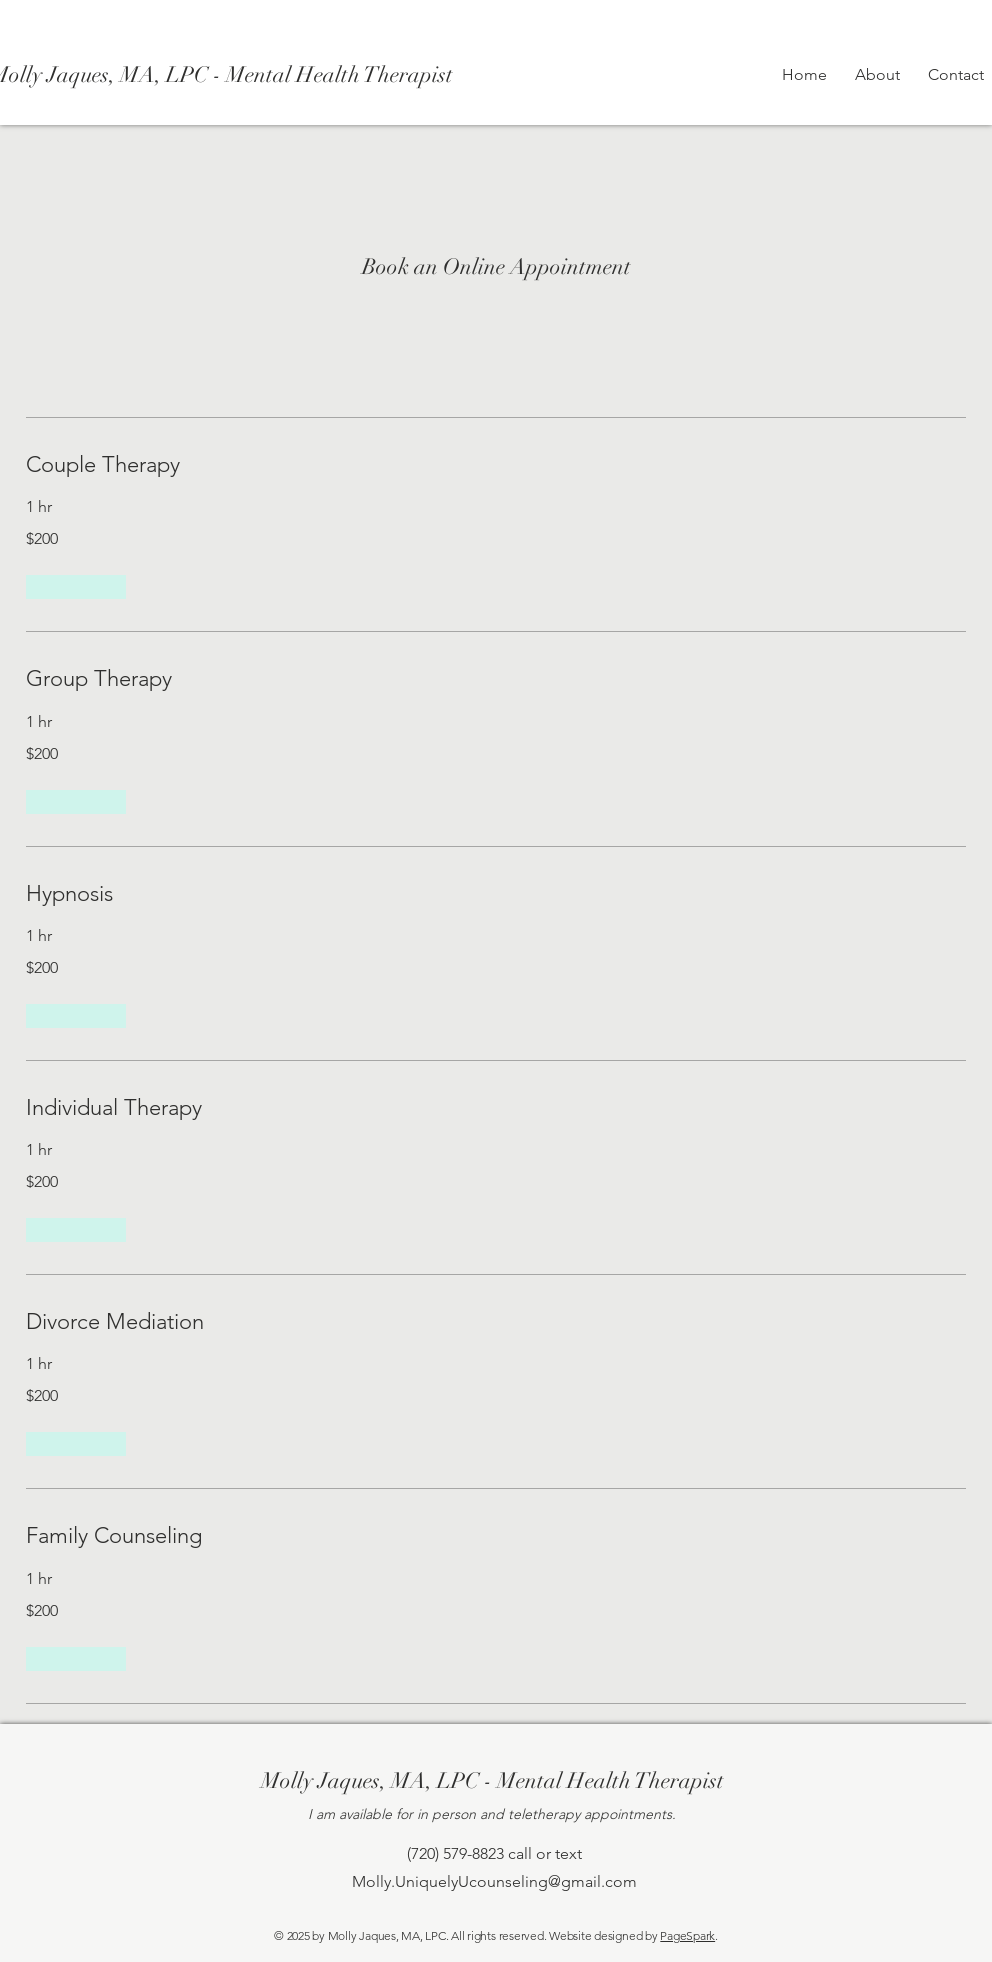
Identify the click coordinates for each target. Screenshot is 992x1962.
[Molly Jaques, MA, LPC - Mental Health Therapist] (492, 1782)
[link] (496, 464)
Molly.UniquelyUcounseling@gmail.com (494, 1881)
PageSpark (687, 1935)
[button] (76, 587)
